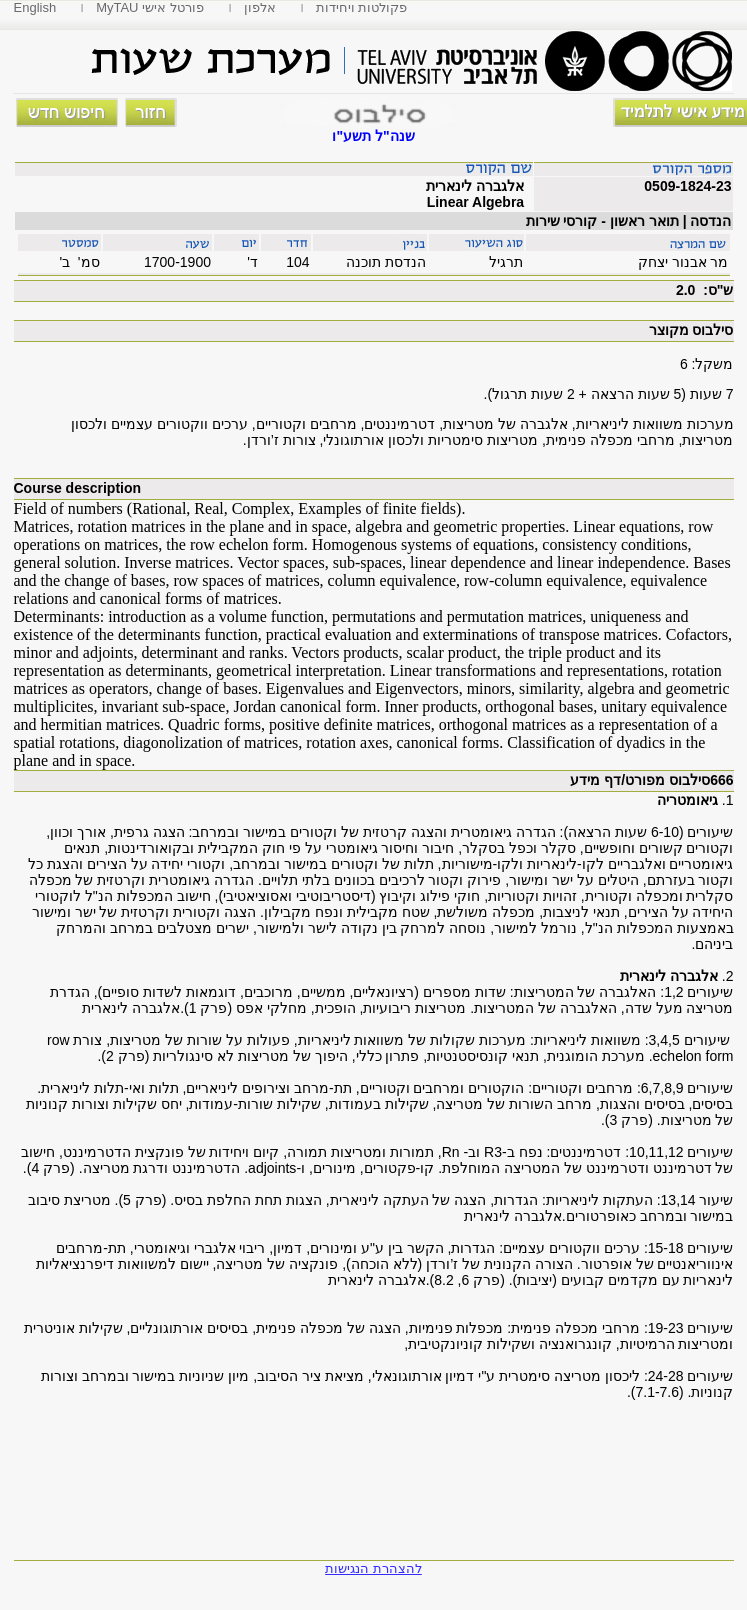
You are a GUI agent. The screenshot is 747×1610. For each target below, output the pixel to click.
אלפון (260, 7)
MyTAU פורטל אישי (150, 7)
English (35, 7)
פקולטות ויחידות (362, 7)
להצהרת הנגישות (373, 1568)
